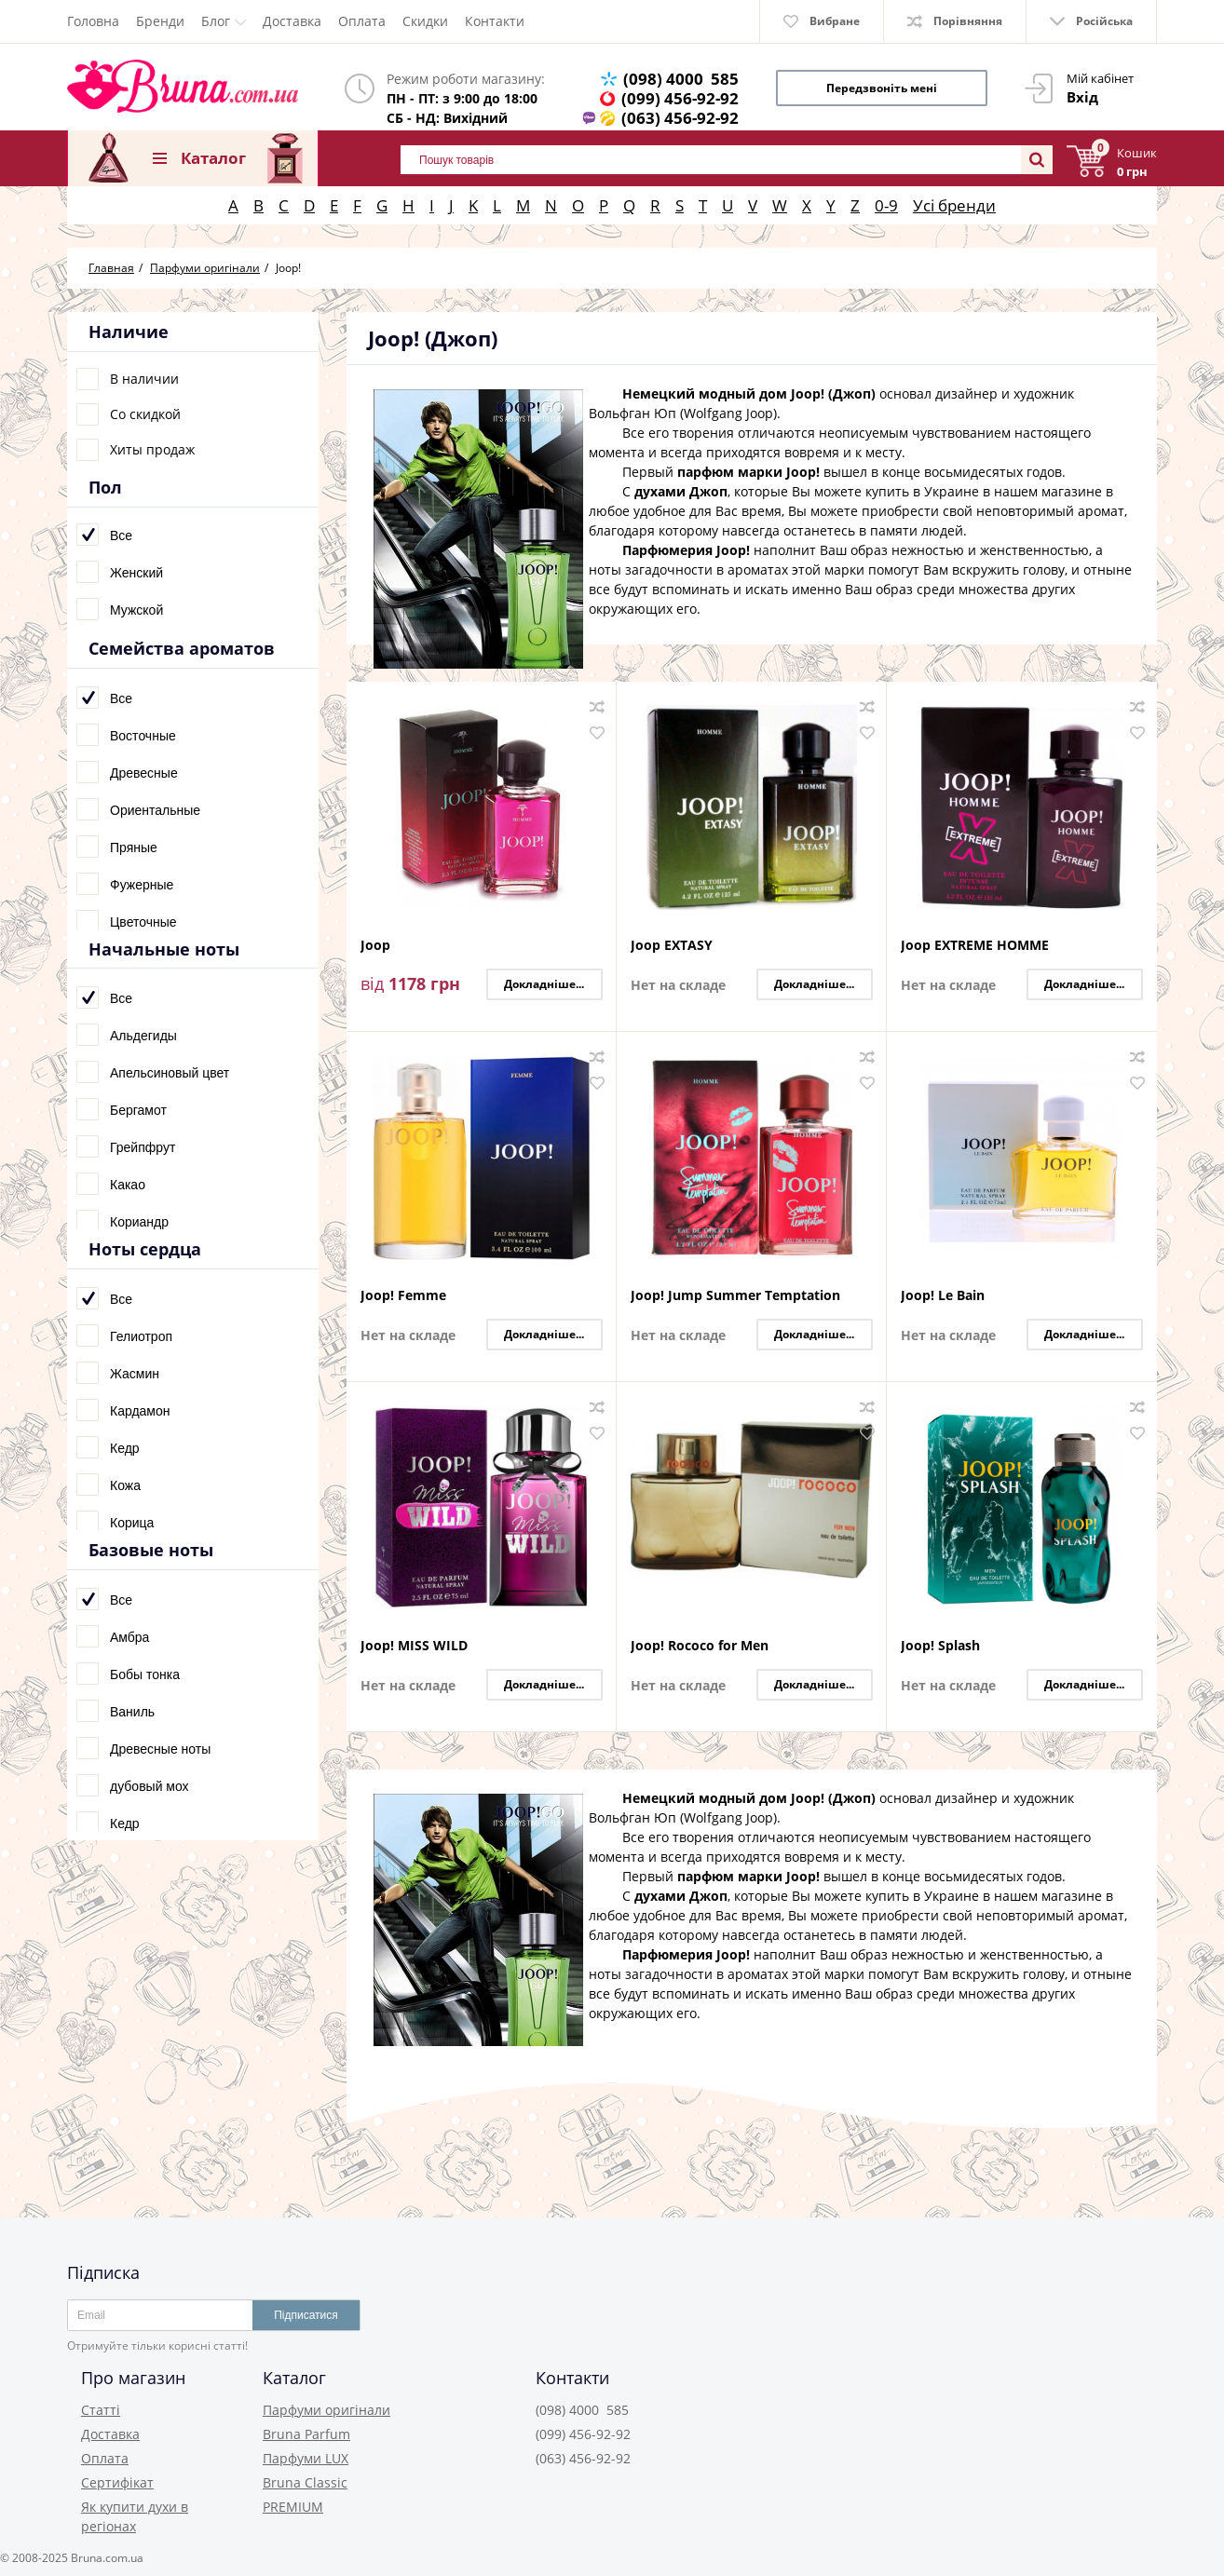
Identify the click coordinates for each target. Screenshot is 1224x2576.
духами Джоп (681, 491)
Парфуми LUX (305, 2458)
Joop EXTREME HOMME (975, 946)
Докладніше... (544, 984)
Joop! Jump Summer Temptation (735, 1296)
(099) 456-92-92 (680, 98)
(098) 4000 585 (681, 78)
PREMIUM (293, 2506)
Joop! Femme (403, 1296)
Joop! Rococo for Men (699, 1646)
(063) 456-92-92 (680, 118)
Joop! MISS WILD (414, 1646)
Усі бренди (954, 205)
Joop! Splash (940, 1646)
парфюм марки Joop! (748, 472)
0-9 (886, 205)
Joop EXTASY (672, 946)
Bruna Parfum (306, 2434)
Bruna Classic (305, 2482)
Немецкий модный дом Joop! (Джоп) (749, 393)
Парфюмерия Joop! (686, 550)
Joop (375, 946)
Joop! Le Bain (943, 1296)
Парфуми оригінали (326, 2410)
